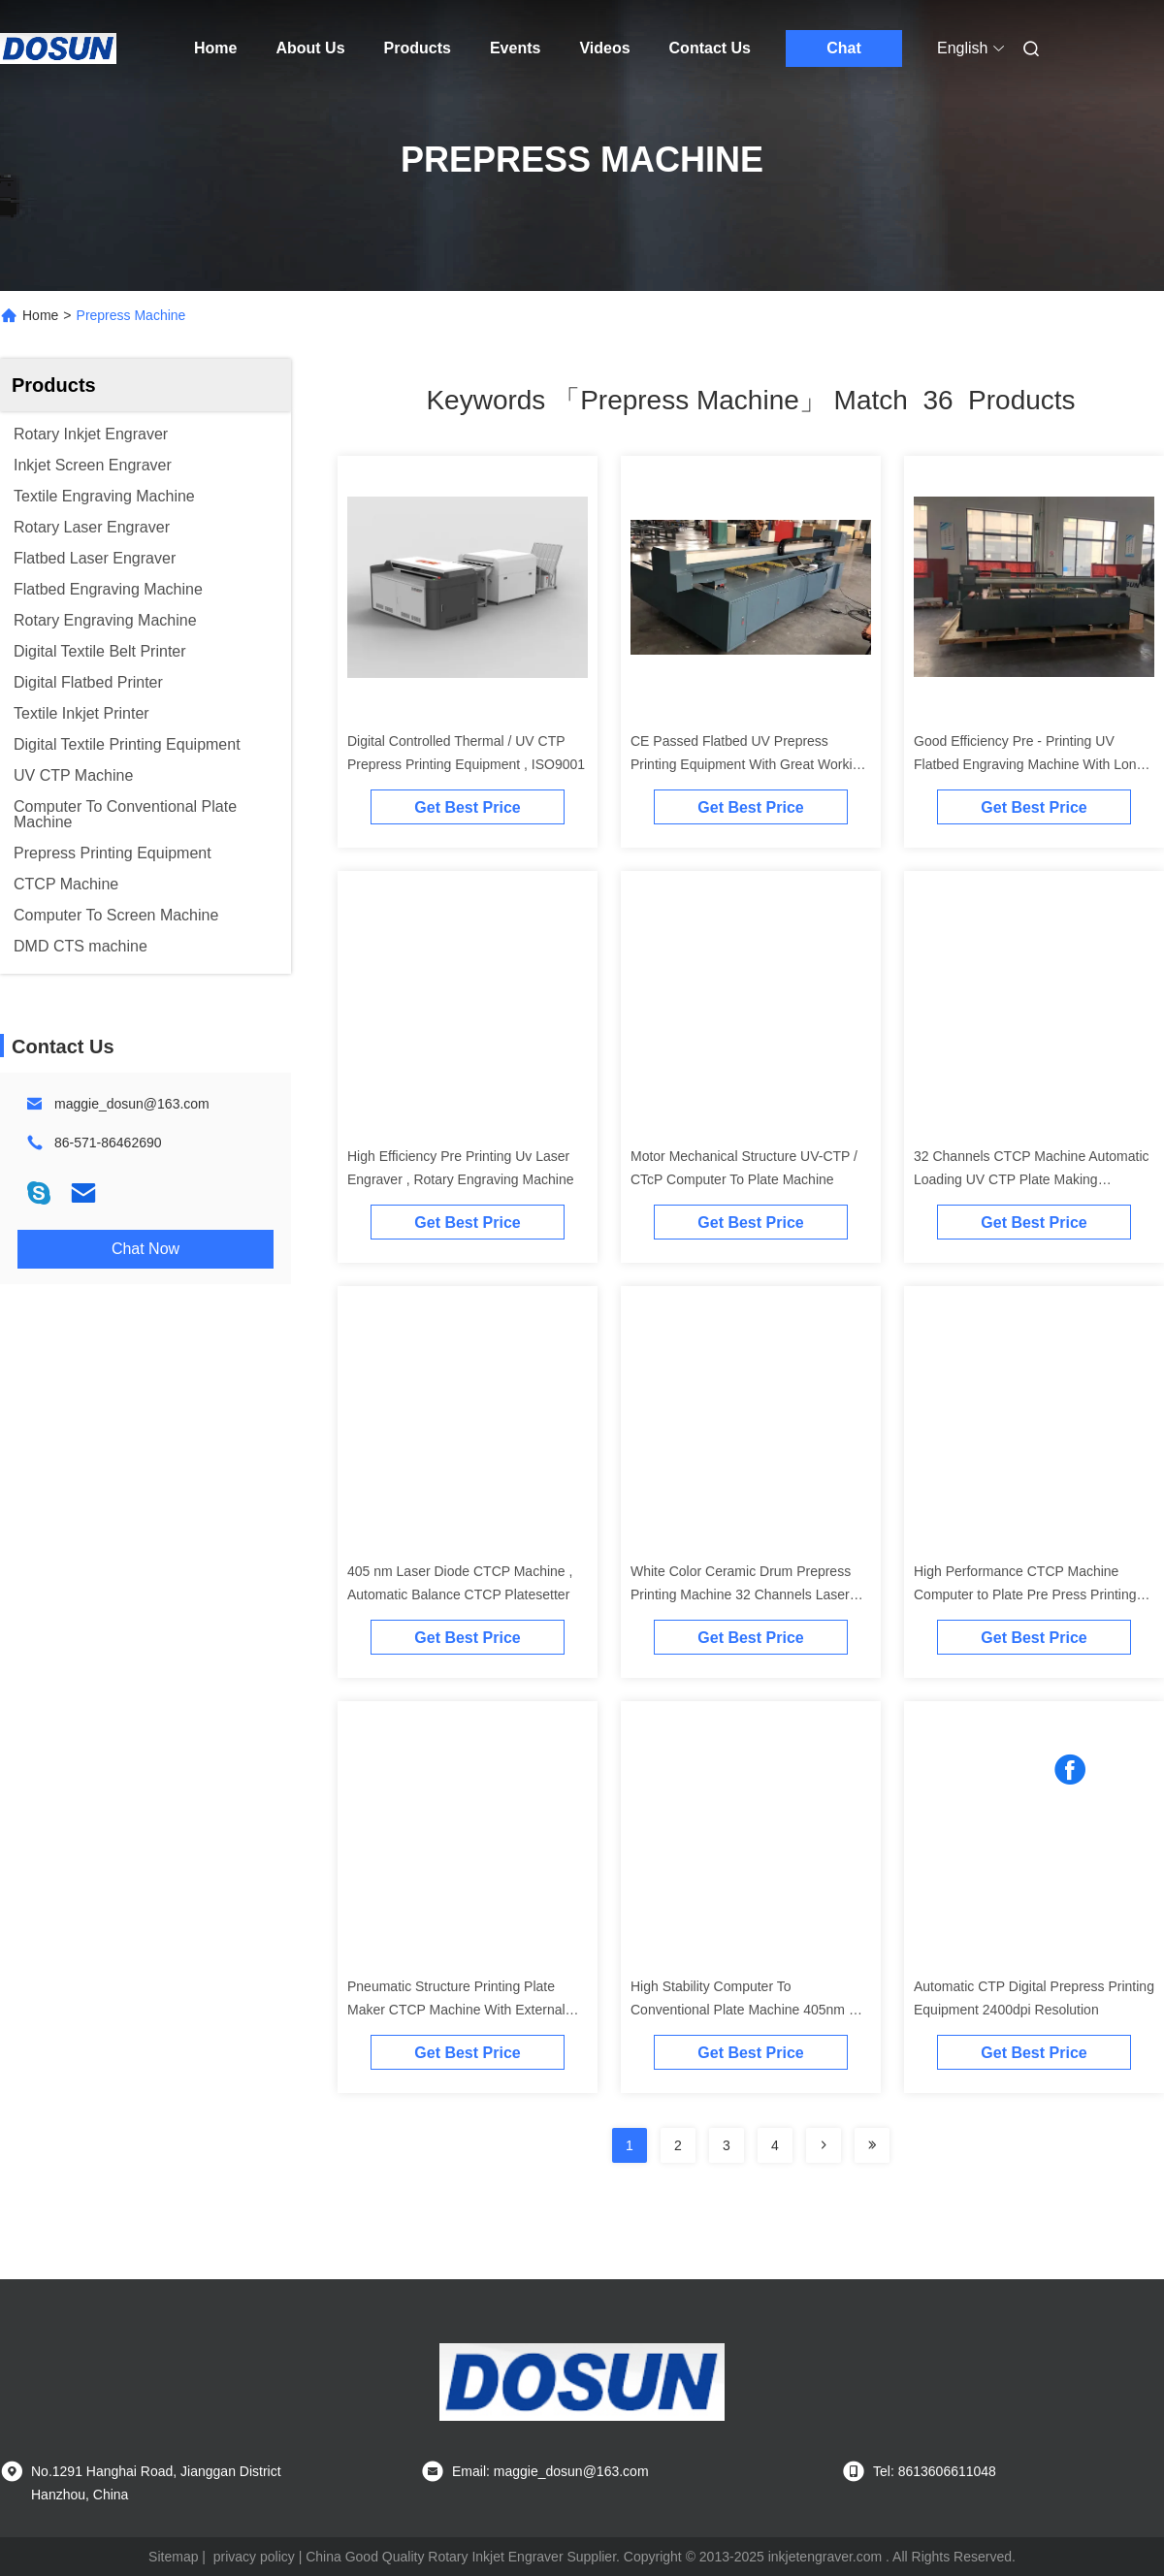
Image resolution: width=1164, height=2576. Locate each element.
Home (215, 48)
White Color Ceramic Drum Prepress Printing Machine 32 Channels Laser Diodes (740, 1594)
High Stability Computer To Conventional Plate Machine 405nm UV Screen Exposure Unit (748, 2010)
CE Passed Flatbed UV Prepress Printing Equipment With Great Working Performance (748, 764)
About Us (309, 48)
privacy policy (254, 2556)
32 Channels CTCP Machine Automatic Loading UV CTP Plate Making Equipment (1031, 1179)
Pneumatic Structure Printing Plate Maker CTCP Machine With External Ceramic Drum (456, 2010)
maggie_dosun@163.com (132, 1103)
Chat (843, 48)
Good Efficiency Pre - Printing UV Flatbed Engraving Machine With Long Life (1029, 764)
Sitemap (173, 2556)
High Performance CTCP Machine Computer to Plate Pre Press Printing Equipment (1025, 1594)
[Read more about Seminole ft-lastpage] (872, 2145)
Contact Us (710, 48)
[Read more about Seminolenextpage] (823, 2145)
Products (417, 48)
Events (515, 48)
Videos (604, 48)
